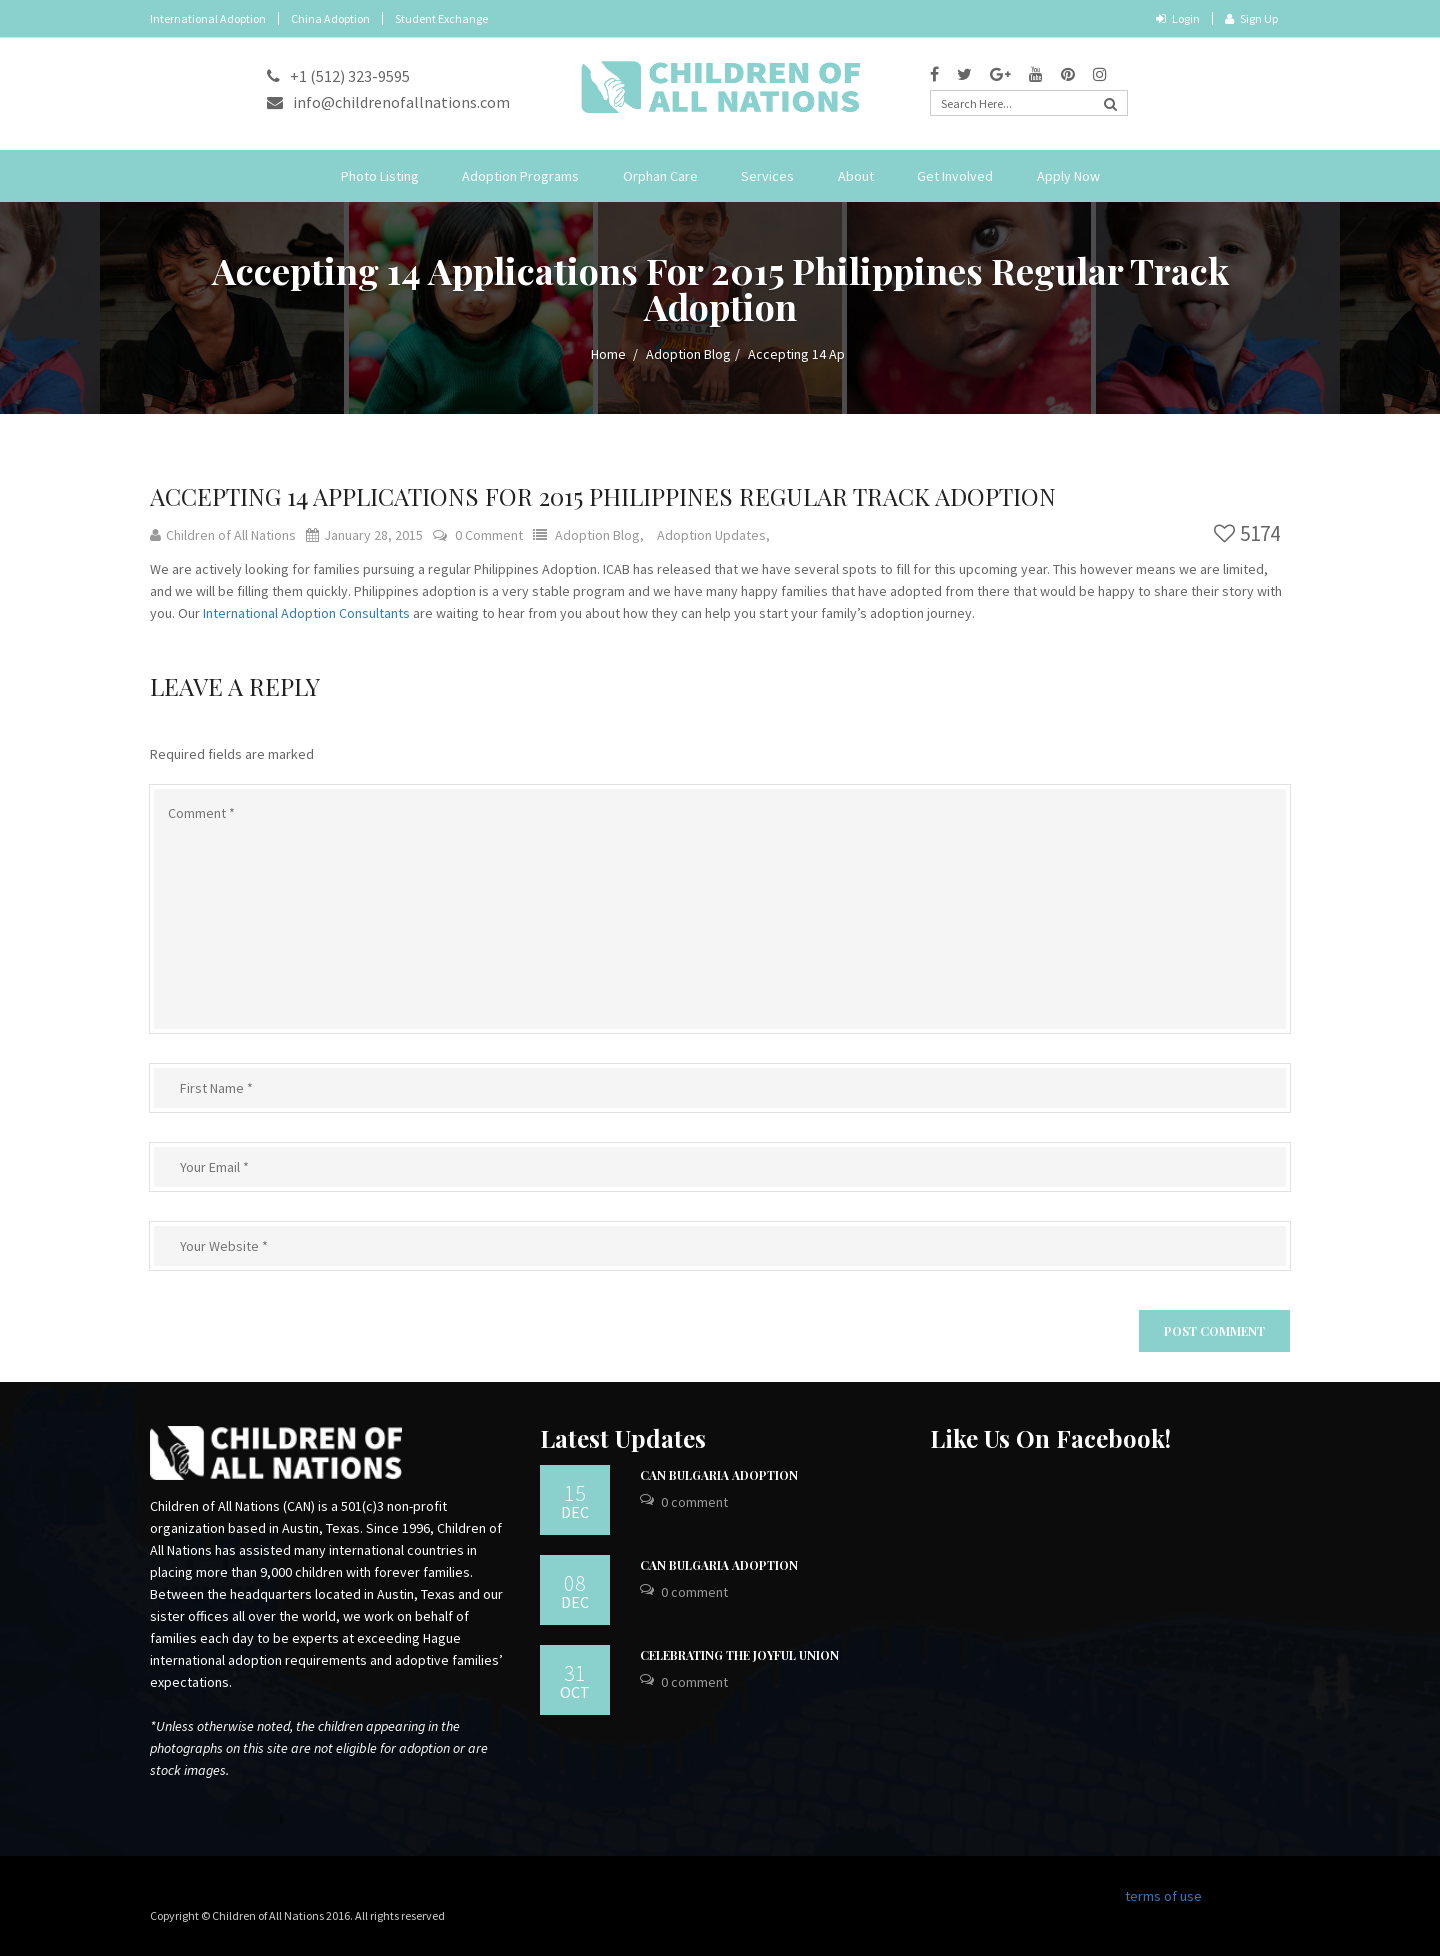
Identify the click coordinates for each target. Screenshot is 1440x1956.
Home (608, 354)
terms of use (1163, 1896)
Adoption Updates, (713, 535)
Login (1178, 18)
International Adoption (208, 18)
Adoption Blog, (601, 535)
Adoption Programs (520, 176)
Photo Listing (380, 176)
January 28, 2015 (364, 535)
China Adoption (330, 18)
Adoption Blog (688, 354)
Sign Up (1251, 18)
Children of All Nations (223, 535)
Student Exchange (441, 18)
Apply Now (1068, 176)
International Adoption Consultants (306, 613)
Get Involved (955, 176)
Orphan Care (660, 176)
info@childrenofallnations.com (388, 102)
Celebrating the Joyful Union (739, 1655)
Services (767, 176)
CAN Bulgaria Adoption (719, 1475)
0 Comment (489, 535)
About (856, 176)
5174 (1247, 533)
